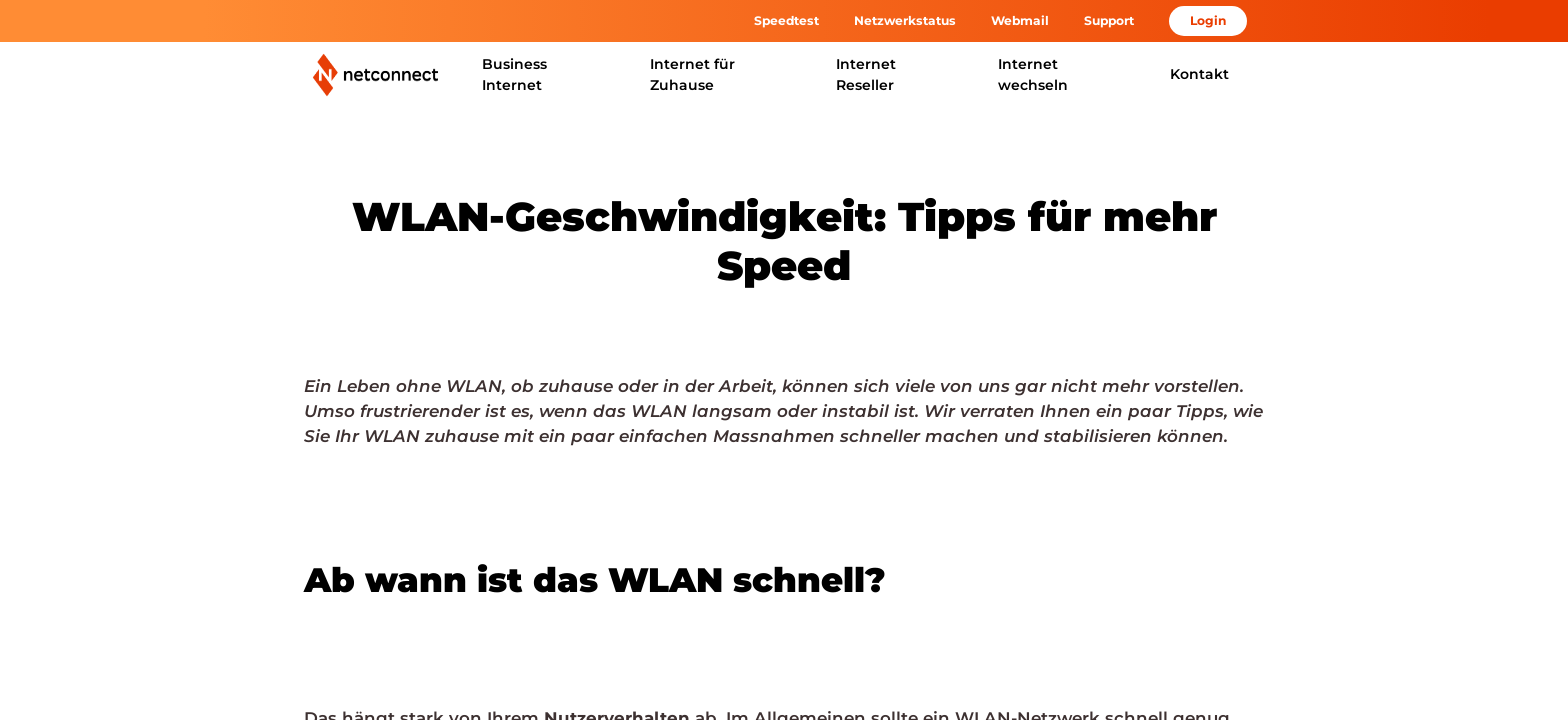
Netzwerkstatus (905, 20)
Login (1208, 20)
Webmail (1020, 20)
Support (1109, 20)
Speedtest (786, 20)
